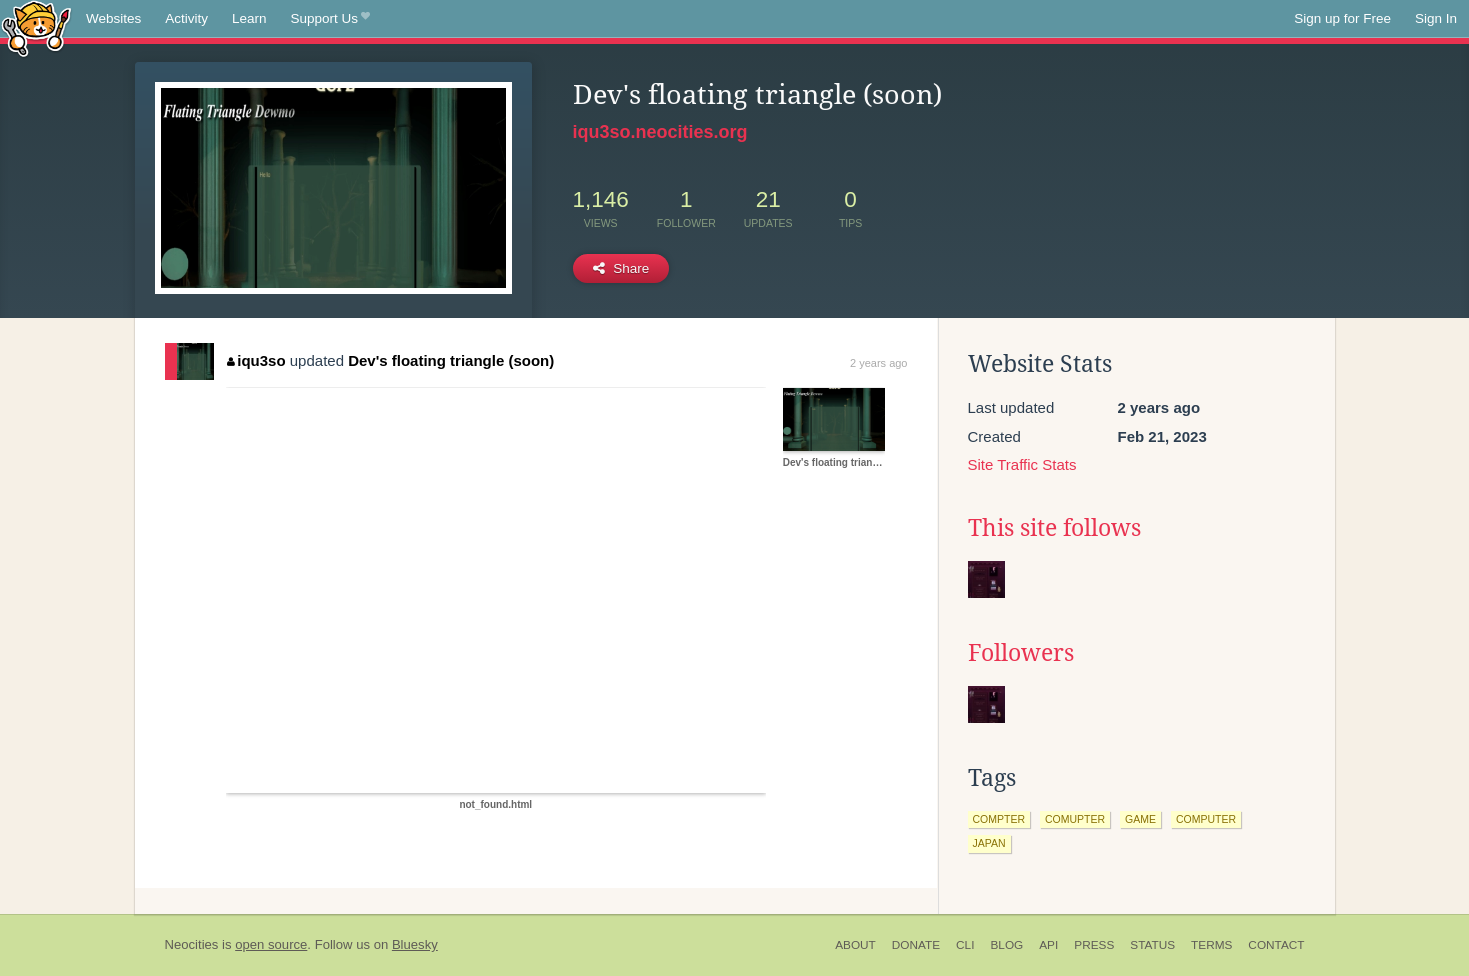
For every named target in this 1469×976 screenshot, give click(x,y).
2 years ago (878, 363)
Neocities (192, 944)
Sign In (1436, 18)
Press (1094, 945)
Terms (1211, 945)
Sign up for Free (1342, 18)
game (1140, 819)
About (855, 945)
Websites (113, 18)
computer (1206, 819)
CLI (965, 945)
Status (1152, 945)
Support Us (330, 19)
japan (989, 843)
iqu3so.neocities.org (660, 132)
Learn (249, 18)
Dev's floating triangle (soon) (451, 360)
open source (271, 944)
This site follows (1054, 528)
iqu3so (256, 360)
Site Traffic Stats (1022, 464)
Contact (1276, 945)
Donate (916, 945)
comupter (1075, 819)
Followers (1021, 653)
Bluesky (415, 944)
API (1048, 945)
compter (999, 819)
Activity (186, 18)
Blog (1006, 945)
